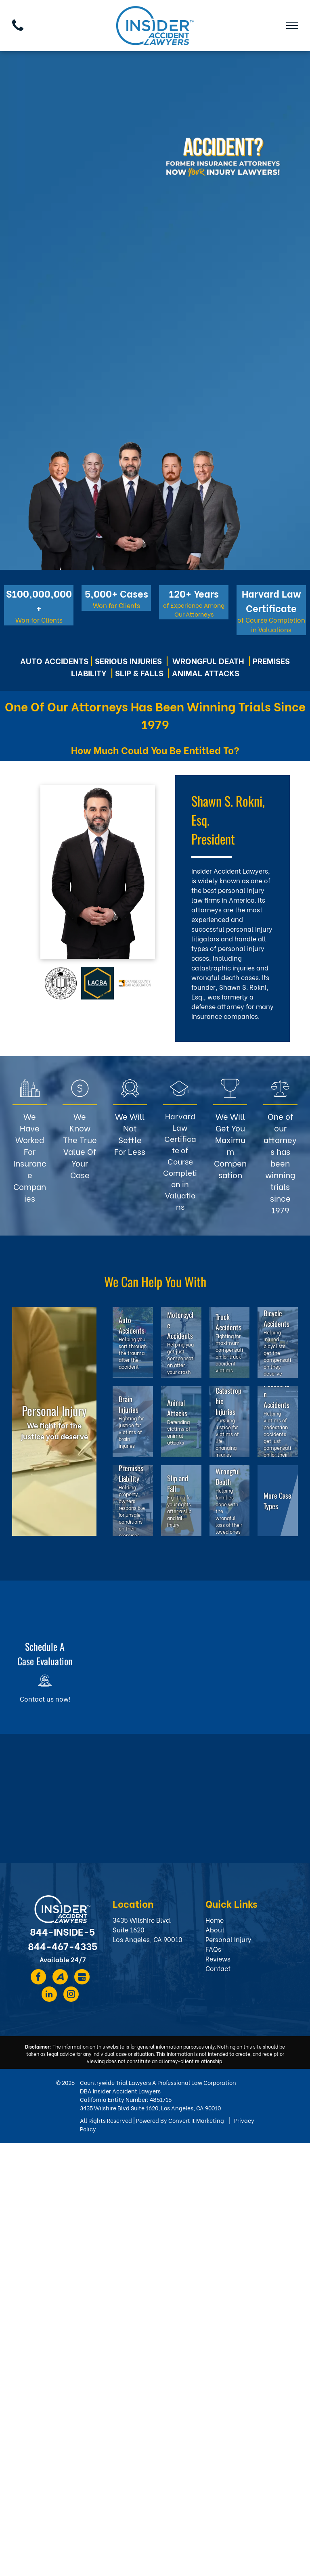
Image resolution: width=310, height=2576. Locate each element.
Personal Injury (228, 1939)
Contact (217, 1968)
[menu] (292, 25)
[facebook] (38, 1977)
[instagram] (71, 1995)
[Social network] (60, 1977)
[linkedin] (49, 1995)
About (214, 1929)
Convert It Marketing (196, 2120)
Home (214, 1919)
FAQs (213, 1948)
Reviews (217, 1958)
